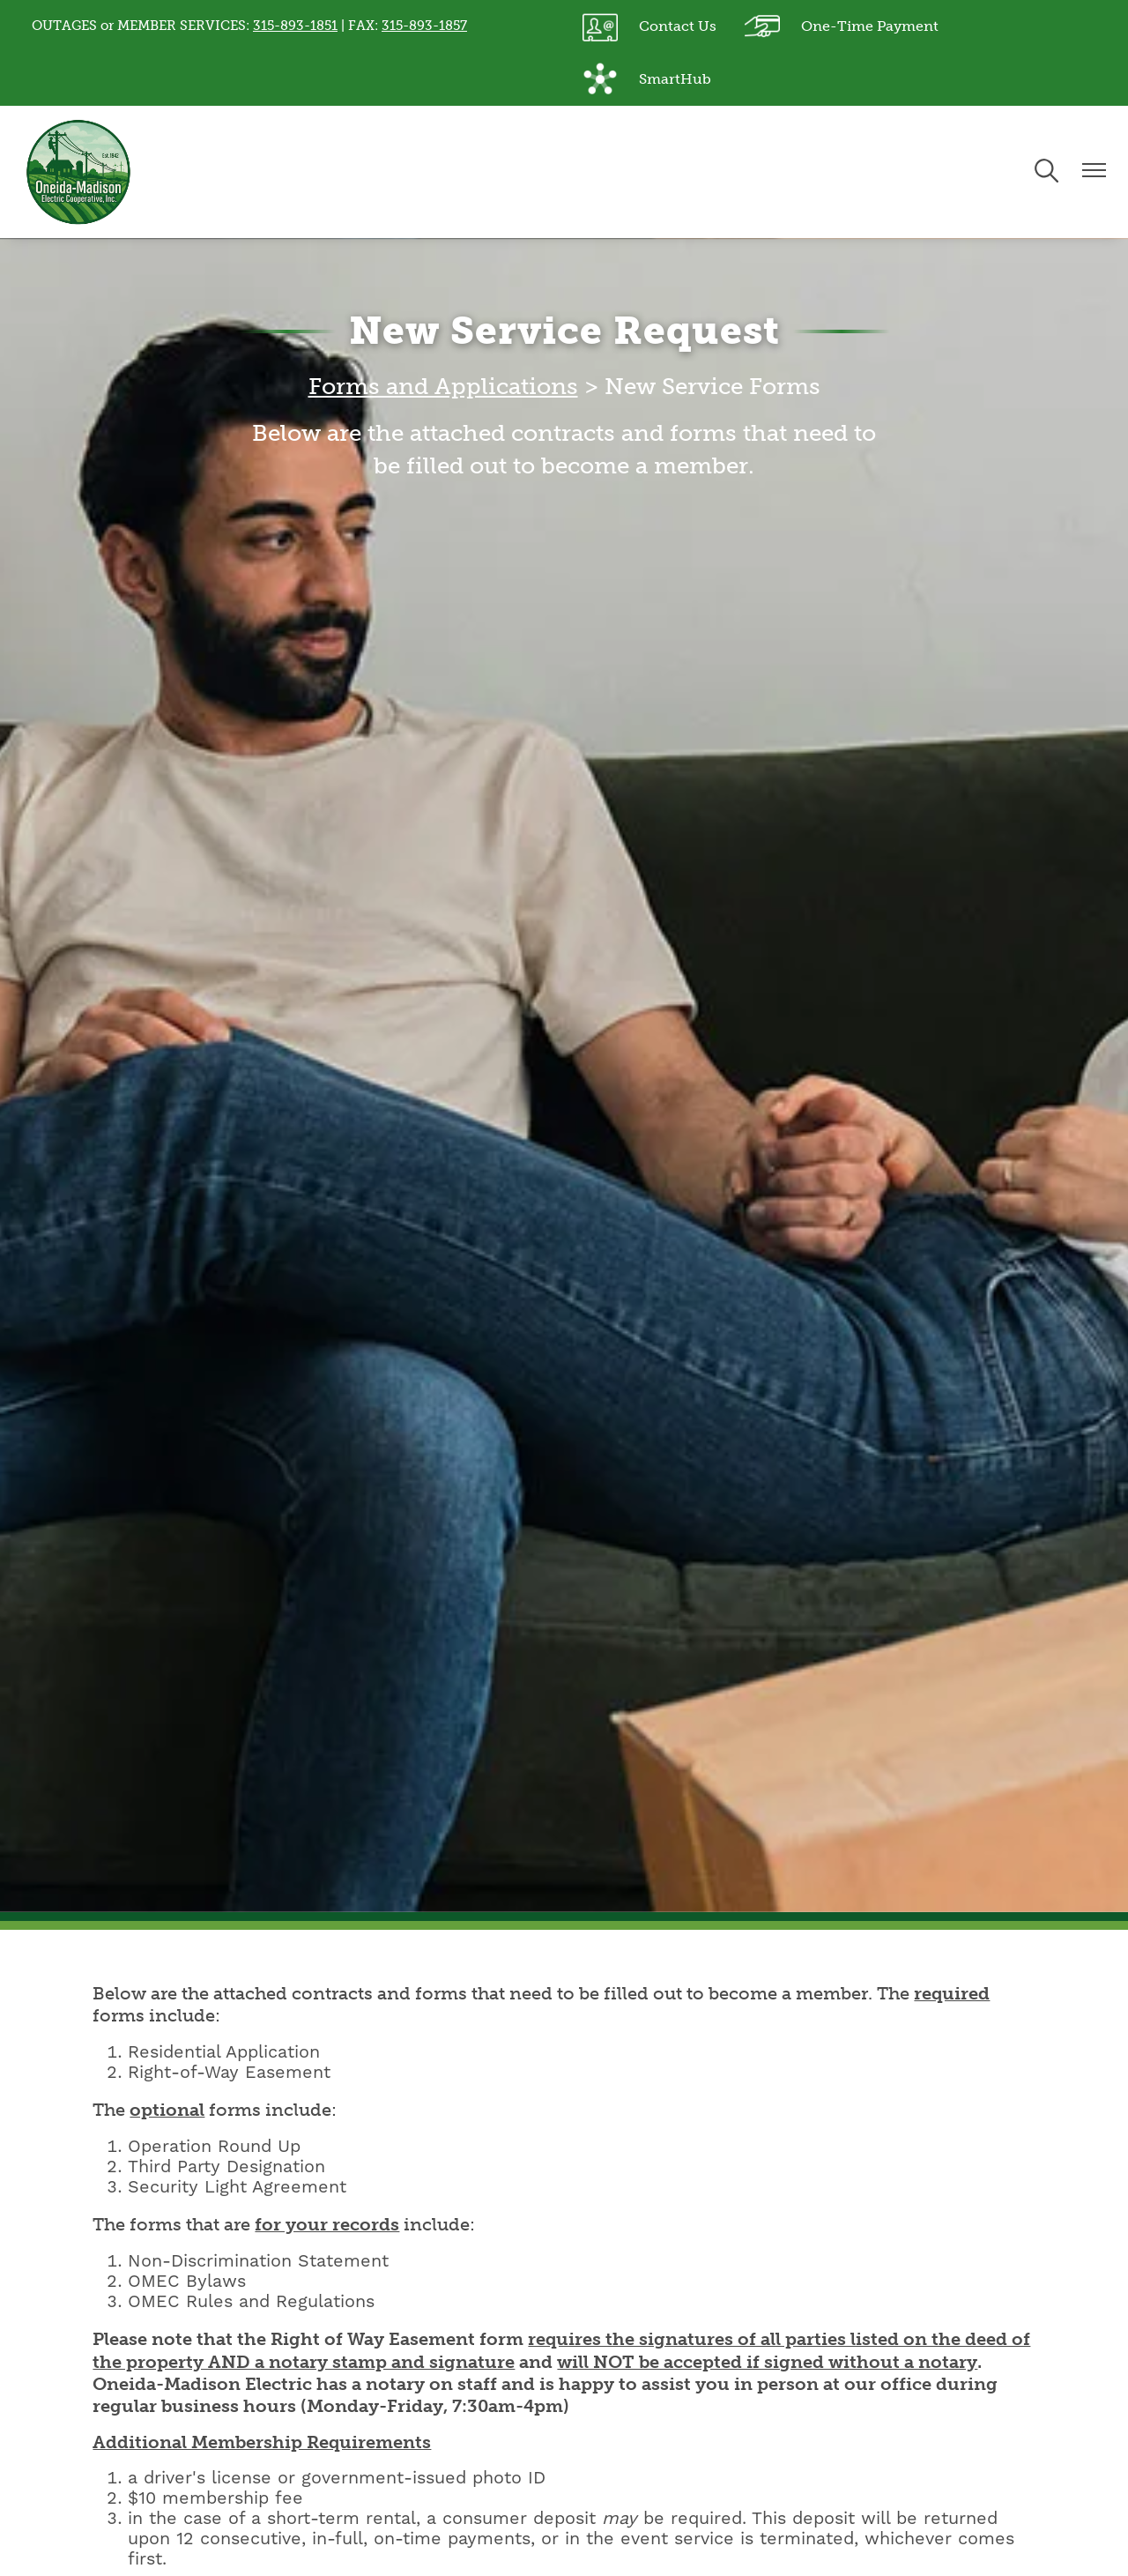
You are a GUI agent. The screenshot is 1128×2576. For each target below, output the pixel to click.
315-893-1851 (295, 26)
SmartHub (647, 79)
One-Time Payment (842, 26)
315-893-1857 (424, 26)
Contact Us (649, 26)
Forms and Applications (443, 386)
